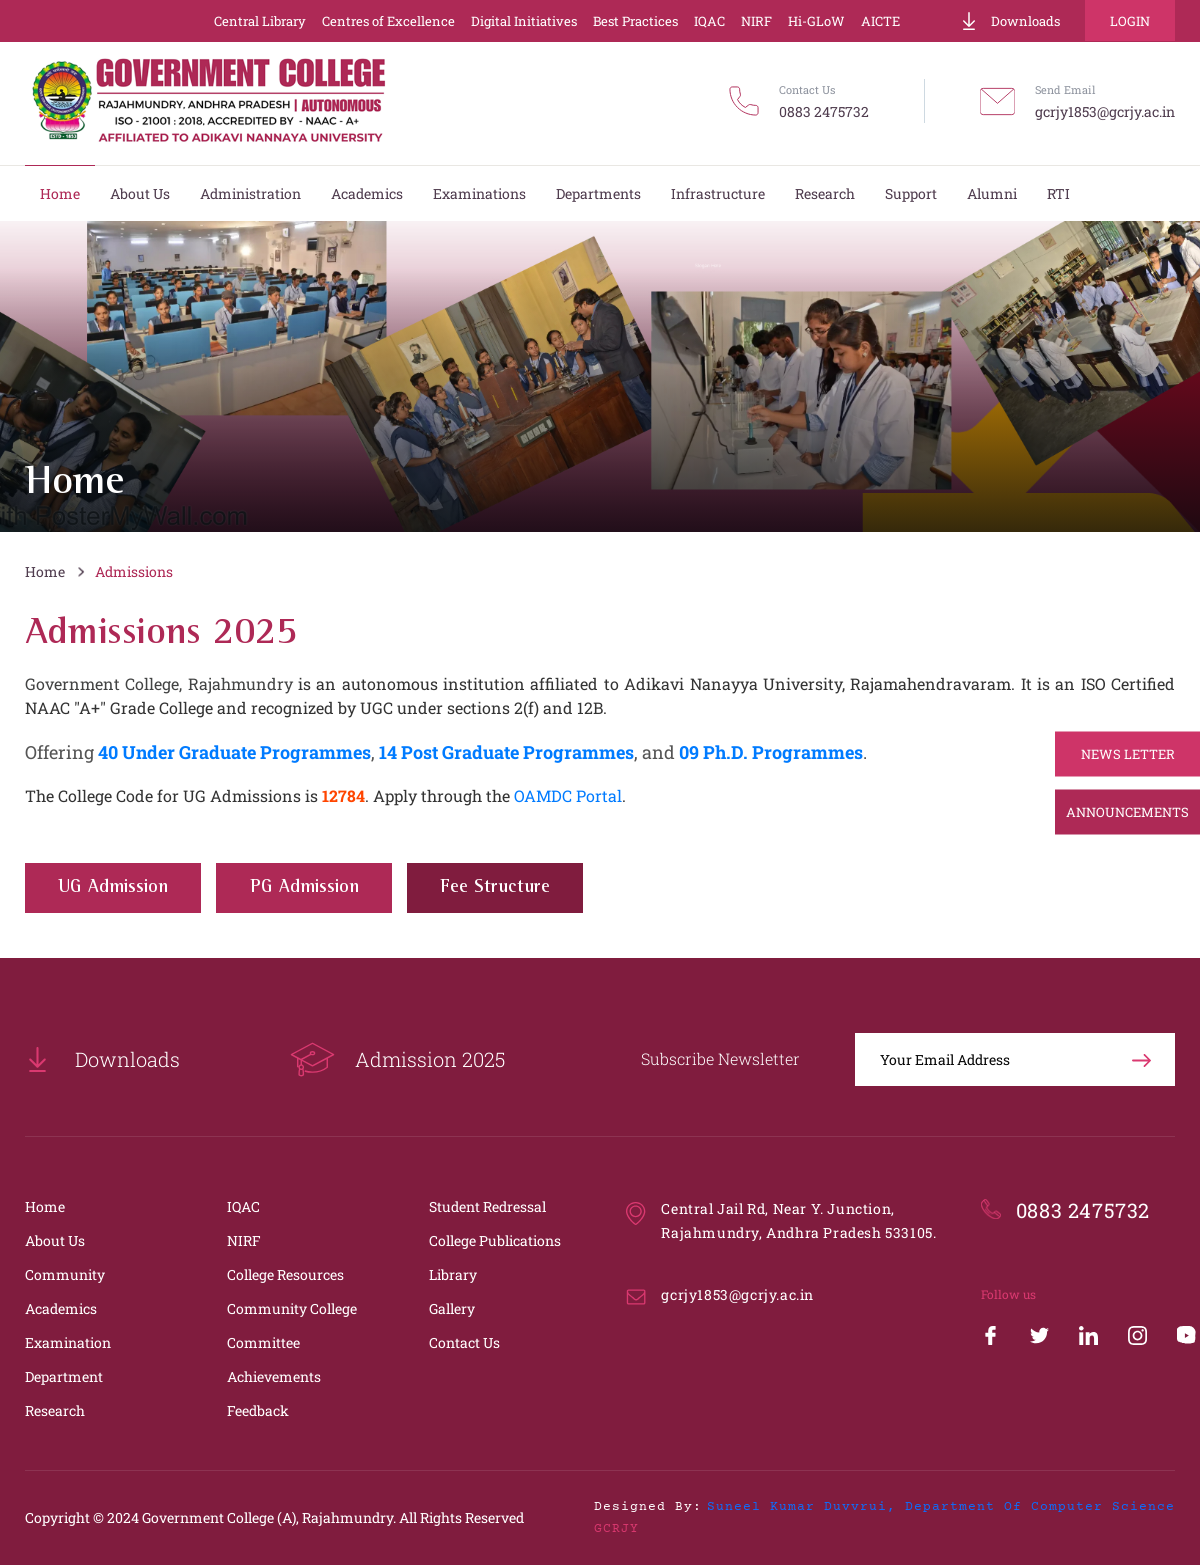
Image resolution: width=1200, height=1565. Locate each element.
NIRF (756, 21)
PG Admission (304, 887)
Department (64, 1376)
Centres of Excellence (388, 21)
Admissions (134, 571)
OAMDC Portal (568, 795)
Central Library (260, 21)
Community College (292, 1308)
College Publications (495, 1240)
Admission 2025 (397, 1059)
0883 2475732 (824, 111)
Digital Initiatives (524, 21)
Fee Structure (495, 887)
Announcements (1127, 812)
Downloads (1010, 21)
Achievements (274, 1376)
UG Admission (113, 887)
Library (453, 1274)
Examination (68, 1342)
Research (55, 1410)
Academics (61, 1308)
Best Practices (635, 21)
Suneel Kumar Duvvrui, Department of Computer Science (941, 1507)
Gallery (452, 1308)
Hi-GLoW (816, 21)
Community (65, 1274)
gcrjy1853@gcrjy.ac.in (1105, 111)
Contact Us (464, 1342)
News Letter (1128, 754)
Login (1130, 21)
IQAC (709, 21)
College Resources (285, 1274)
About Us (55, 1240)
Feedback (258, 1410)
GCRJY (616, 1529)
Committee (263, 1342)
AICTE (880, 21)
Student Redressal (487, 1206)
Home (45, 571)
